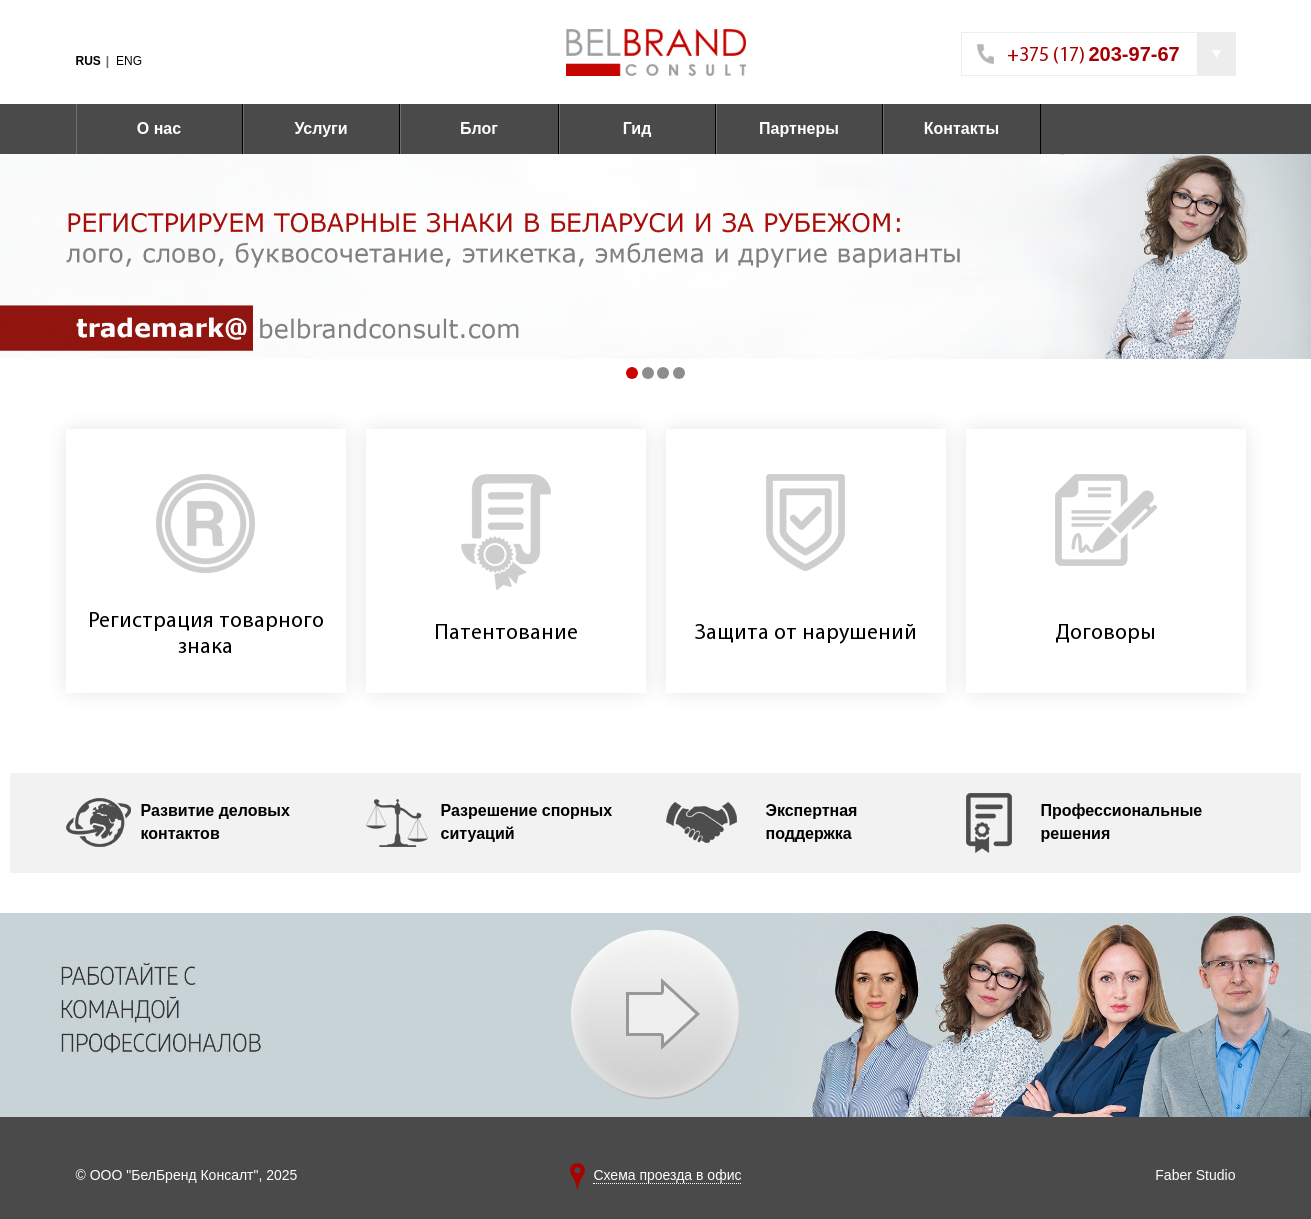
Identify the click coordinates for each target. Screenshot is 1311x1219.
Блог (479, 128)
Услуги (320, 128)
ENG (129, 61)
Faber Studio (1195, 1175)
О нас (159, 128)
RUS (88, 61)
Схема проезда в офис (667, 1175)
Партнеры (799, 128)
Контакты (961, 128)
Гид (637, 128)
